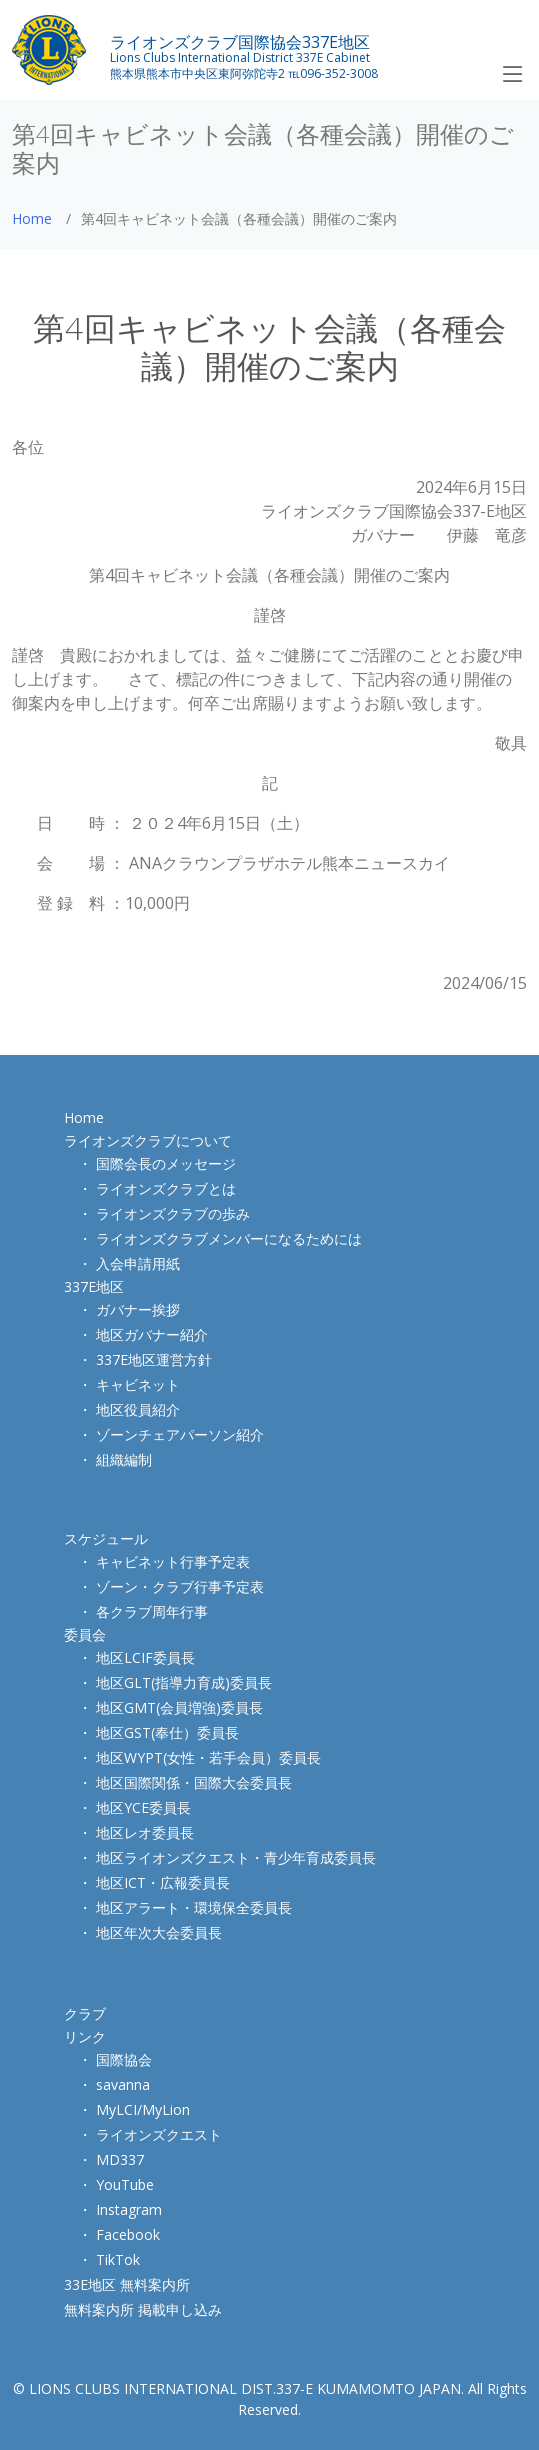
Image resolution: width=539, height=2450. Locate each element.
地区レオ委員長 (145, 1832)
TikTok (118, 2259)
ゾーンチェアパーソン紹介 (180, 1434)
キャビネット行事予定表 (173, 1561)
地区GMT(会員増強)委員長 (179, 1707)
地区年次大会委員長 (159, 1932)
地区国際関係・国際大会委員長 (194, 1782)
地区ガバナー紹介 (152, 1334)
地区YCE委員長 (143, 1807)
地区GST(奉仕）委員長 (167, 1732)
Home (32, 218)
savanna (123, 2084)
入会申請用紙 (138, 1263)
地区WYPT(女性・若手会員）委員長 (208, 1757)
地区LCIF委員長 (145, 1657)
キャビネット (138, 1384)
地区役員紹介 (138, 1409)
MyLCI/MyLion (143, 2109)
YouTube (125, 2184)
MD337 (120, 2159)
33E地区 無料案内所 (127, 2284)
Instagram (129, 2209)
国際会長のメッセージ (166, 1163)
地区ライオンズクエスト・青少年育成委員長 (236, 1857)
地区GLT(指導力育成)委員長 (184, 1682)
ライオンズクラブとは (166, 1188)
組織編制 (124, 1459)
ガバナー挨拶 (138, 1309)
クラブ (85, 2013)
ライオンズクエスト (159, 2134)
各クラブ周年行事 (152, 1611)
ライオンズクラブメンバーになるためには (229, 1238)
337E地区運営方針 (154, 1359)
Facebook (128, 2234)
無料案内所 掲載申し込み (143, 2309)
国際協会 (124, 2059)
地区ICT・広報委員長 (163, 1882)
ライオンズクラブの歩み (173, 1213)
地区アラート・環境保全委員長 (194, 1907)
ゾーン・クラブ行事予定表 (180, 1586)
